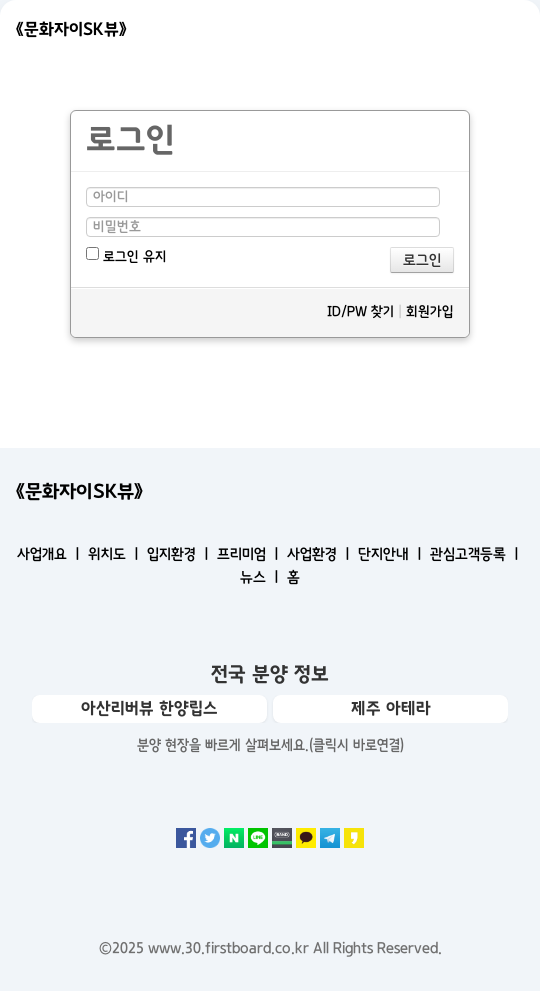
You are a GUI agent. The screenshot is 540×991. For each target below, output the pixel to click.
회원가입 (430, 311)
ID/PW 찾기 (360, 311)
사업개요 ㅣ (50, 554)
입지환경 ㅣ (180, 554)
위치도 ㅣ (115, 554)
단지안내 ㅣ (392, 554)
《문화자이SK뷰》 (71, 29)
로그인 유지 (126, 255)
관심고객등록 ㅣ (476, 554)
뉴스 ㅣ (261, 577)
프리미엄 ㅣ (250, 554)
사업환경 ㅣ (320, 554)
